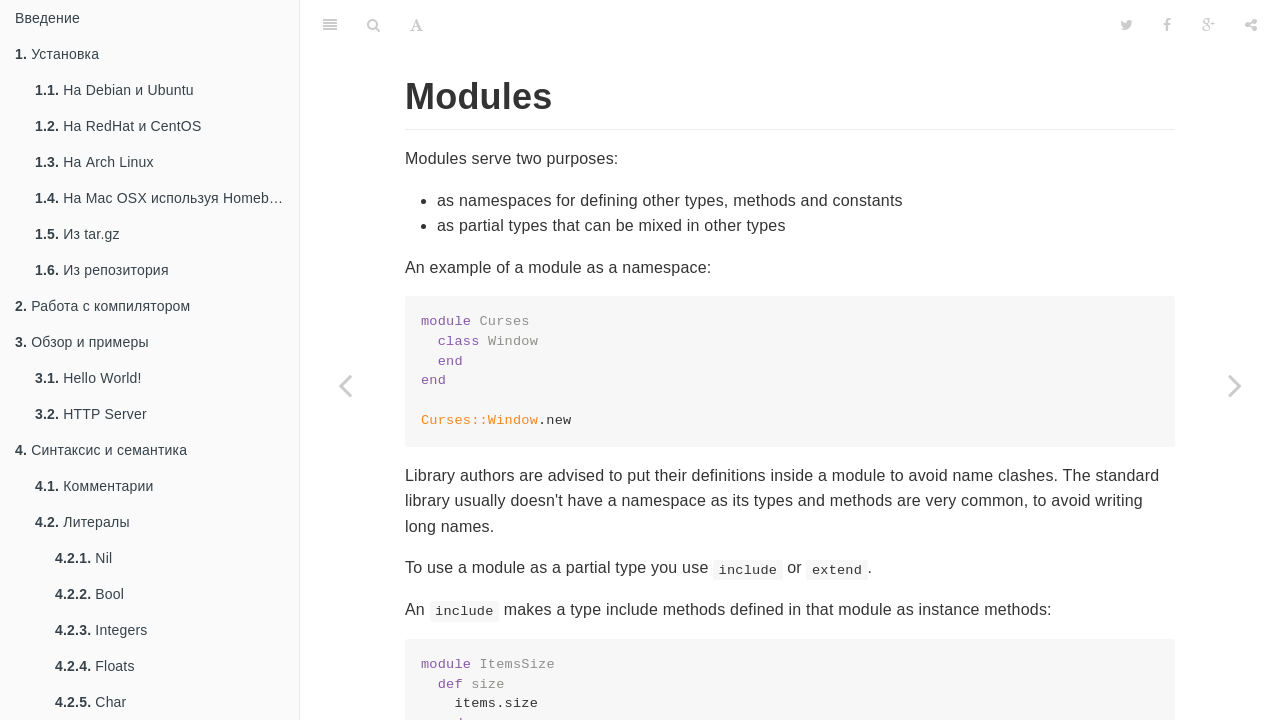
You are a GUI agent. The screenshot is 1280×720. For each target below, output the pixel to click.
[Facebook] (1167, 25)
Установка (57, 54)
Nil (83, 558)
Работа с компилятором (102, 306)
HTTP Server (91, 414)
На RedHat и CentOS (118, 126)
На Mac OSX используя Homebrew (163, 198)
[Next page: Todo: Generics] (1235, 385)
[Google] (1208, 25)
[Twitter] (1126, 25)
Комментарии (94, 486)
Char (90, 702)
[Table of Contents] (330, 25)
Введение (47, 18)
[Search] (373, 25)
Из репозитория (102, 270)
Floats (95, 666)
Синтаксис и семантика (101, 450)
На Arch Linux (94, 162)
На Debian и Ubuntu (114, 90)
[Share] (1251, 25)
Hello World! (88, 378)
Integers (101, 630)
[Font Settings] (416, 25)
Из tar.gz (77, 234)
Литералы (82, 522)
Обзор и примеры (82, 342)
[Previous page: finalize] (345, 385)
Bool (89, 594)
